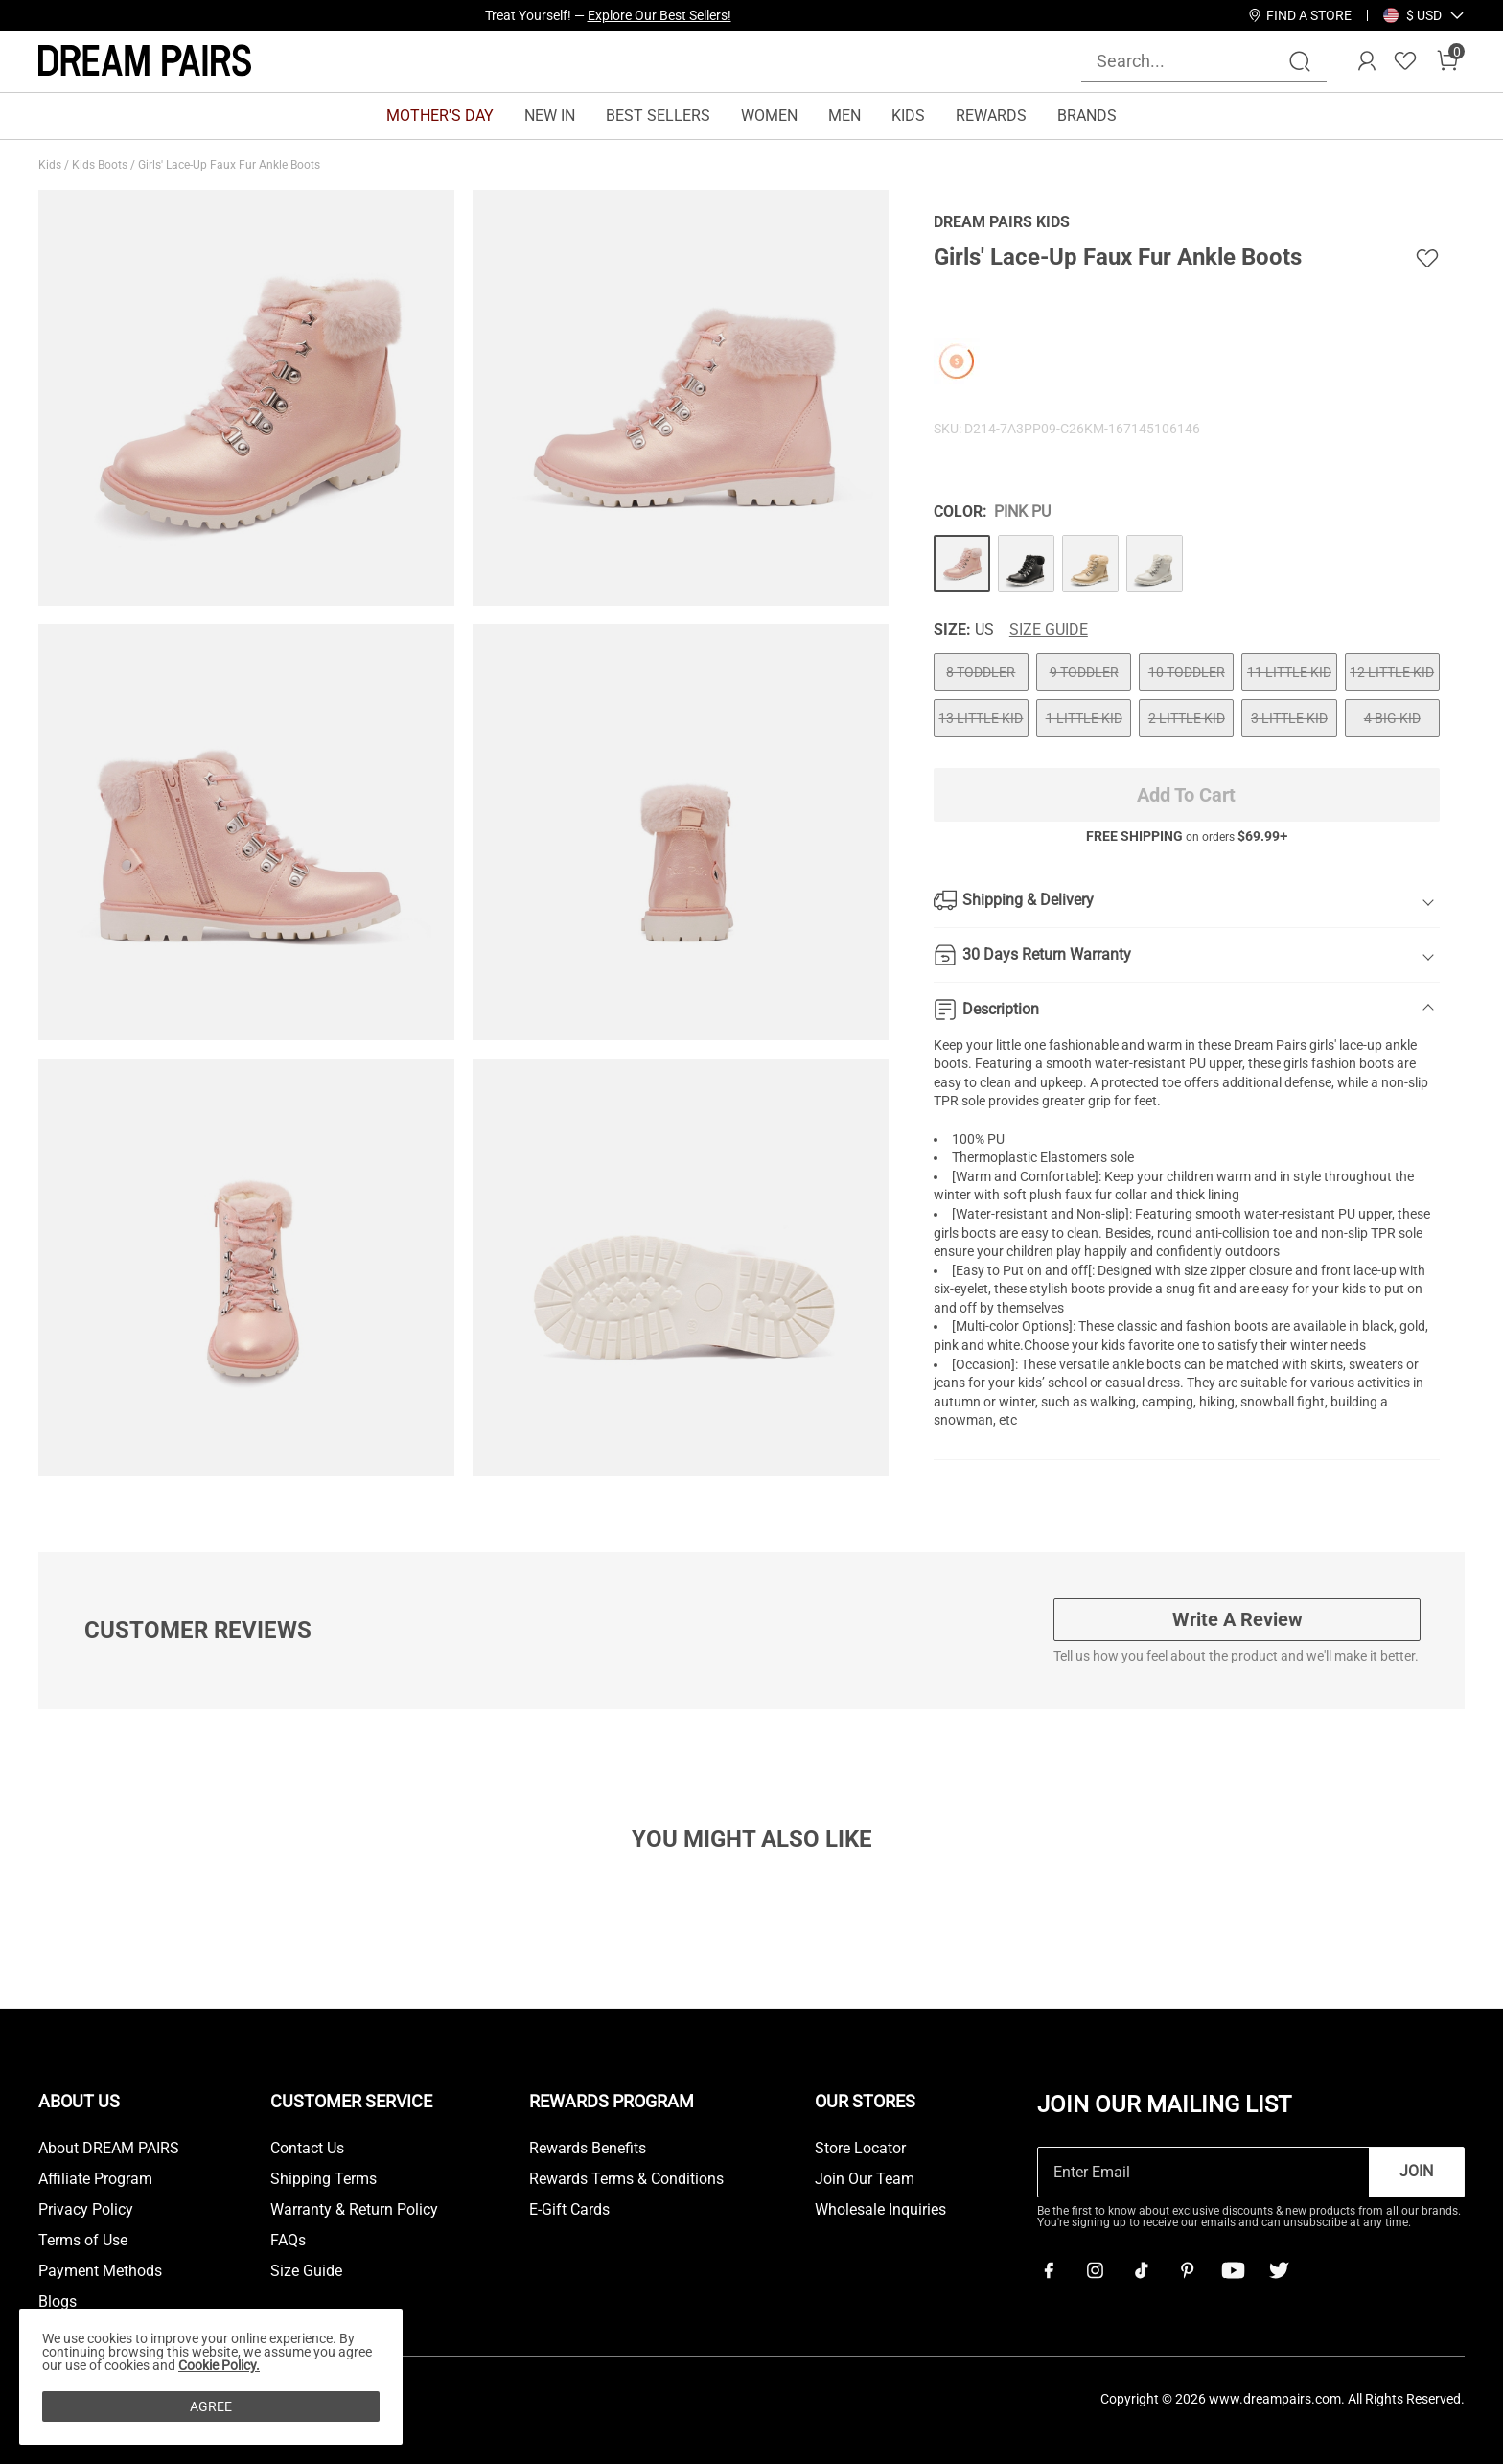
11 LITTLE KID (1289, 672)
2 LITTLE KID (1186, 718)
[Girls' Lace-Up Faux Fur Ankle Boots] (962, 563)
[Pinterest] (1186, 2270)
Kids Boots (101, 165)
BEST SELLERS (658, 115)
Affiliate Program (95, 2179)
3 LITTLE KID (1289, 718)
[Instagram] (1094, 2270)
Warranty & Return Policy (354, 2210)
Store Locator (860, 2148)
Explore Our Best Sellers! (659, 15)
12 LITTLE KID (1392, 672)
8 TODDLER (980, 672)
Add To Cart (1186, 794)
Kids (51, 165)
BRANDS (1087, 115)
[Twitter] (1278, 2270)
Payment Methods (100, 2271)
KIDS (908, 115)
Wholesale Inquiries (880, 2210)
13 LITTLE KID (980, 718)
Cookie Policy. (219, 2365)
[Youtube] (1232, 2270)
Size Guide (1048, 630)
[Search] (1299, 61)
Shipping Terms (323, 2179)
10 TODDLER (1186, 672)
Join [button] (1416, 2171)
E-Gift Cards (569, 2210)
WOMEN (769, 115)
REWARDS (991, 115)
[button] (1424, 15)
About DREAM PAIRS (108, 2148)
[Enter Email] (1203, 2172)
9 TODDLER (1084, 672)
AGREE (211, 2406)
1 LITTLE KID (1084, 718)
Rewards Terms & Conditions (626, 2179)
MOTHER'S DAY (440, 115)
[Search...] (1192, 61)
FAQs (288, 2240)
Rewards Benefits (587, 2148)
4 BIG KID (1392, 718)
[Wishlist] (1405, 61)
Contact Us (307, 2148)
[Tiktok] (1140, 2270)
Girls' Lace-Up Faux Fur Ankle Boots (230, 165)
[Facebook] (1048, 2270)
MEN (844, 115)
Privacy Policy (85, 2210)
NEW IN (549, 115)
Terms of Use (82, 2240)
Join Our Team (864, 2179)
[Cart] (1447, 61)
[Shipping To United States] (1412, 15)
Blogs (57, 2302)
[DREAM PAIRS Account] (1366, 61)
